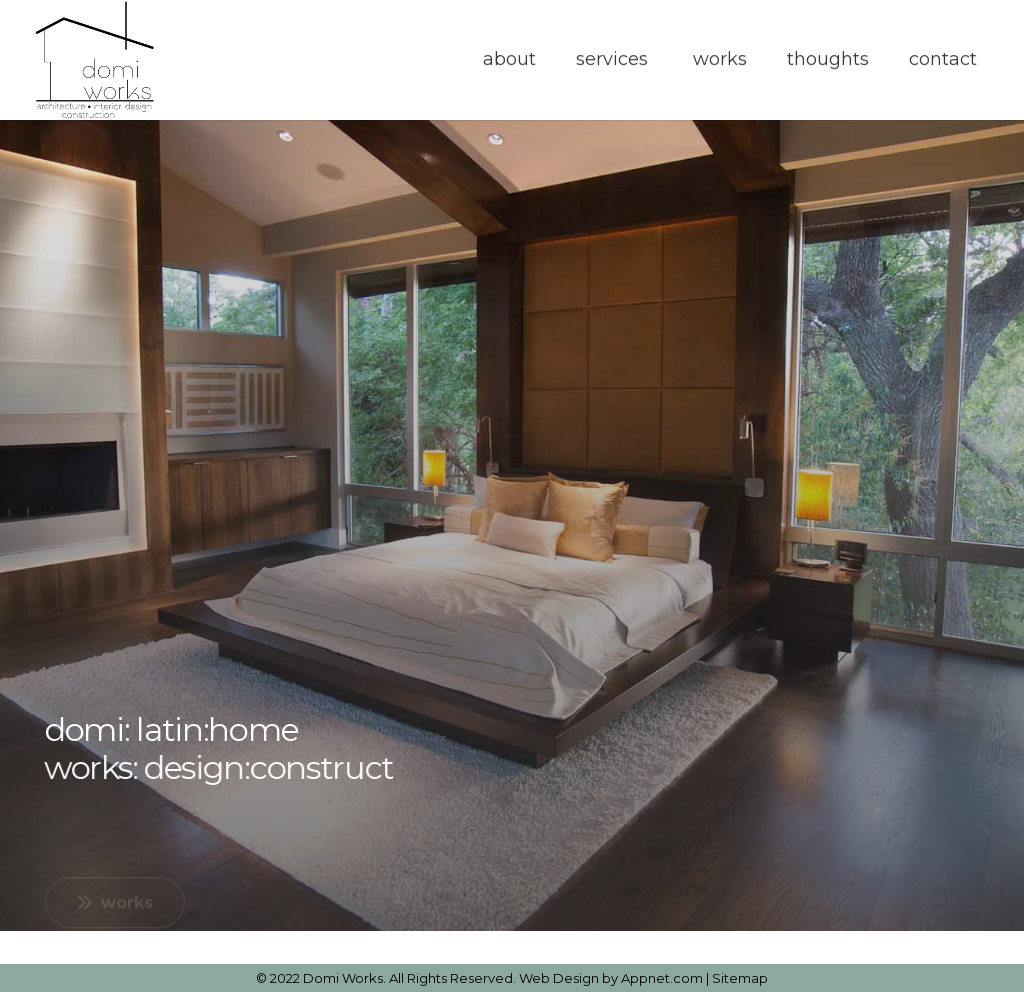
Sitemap (740, 978)
